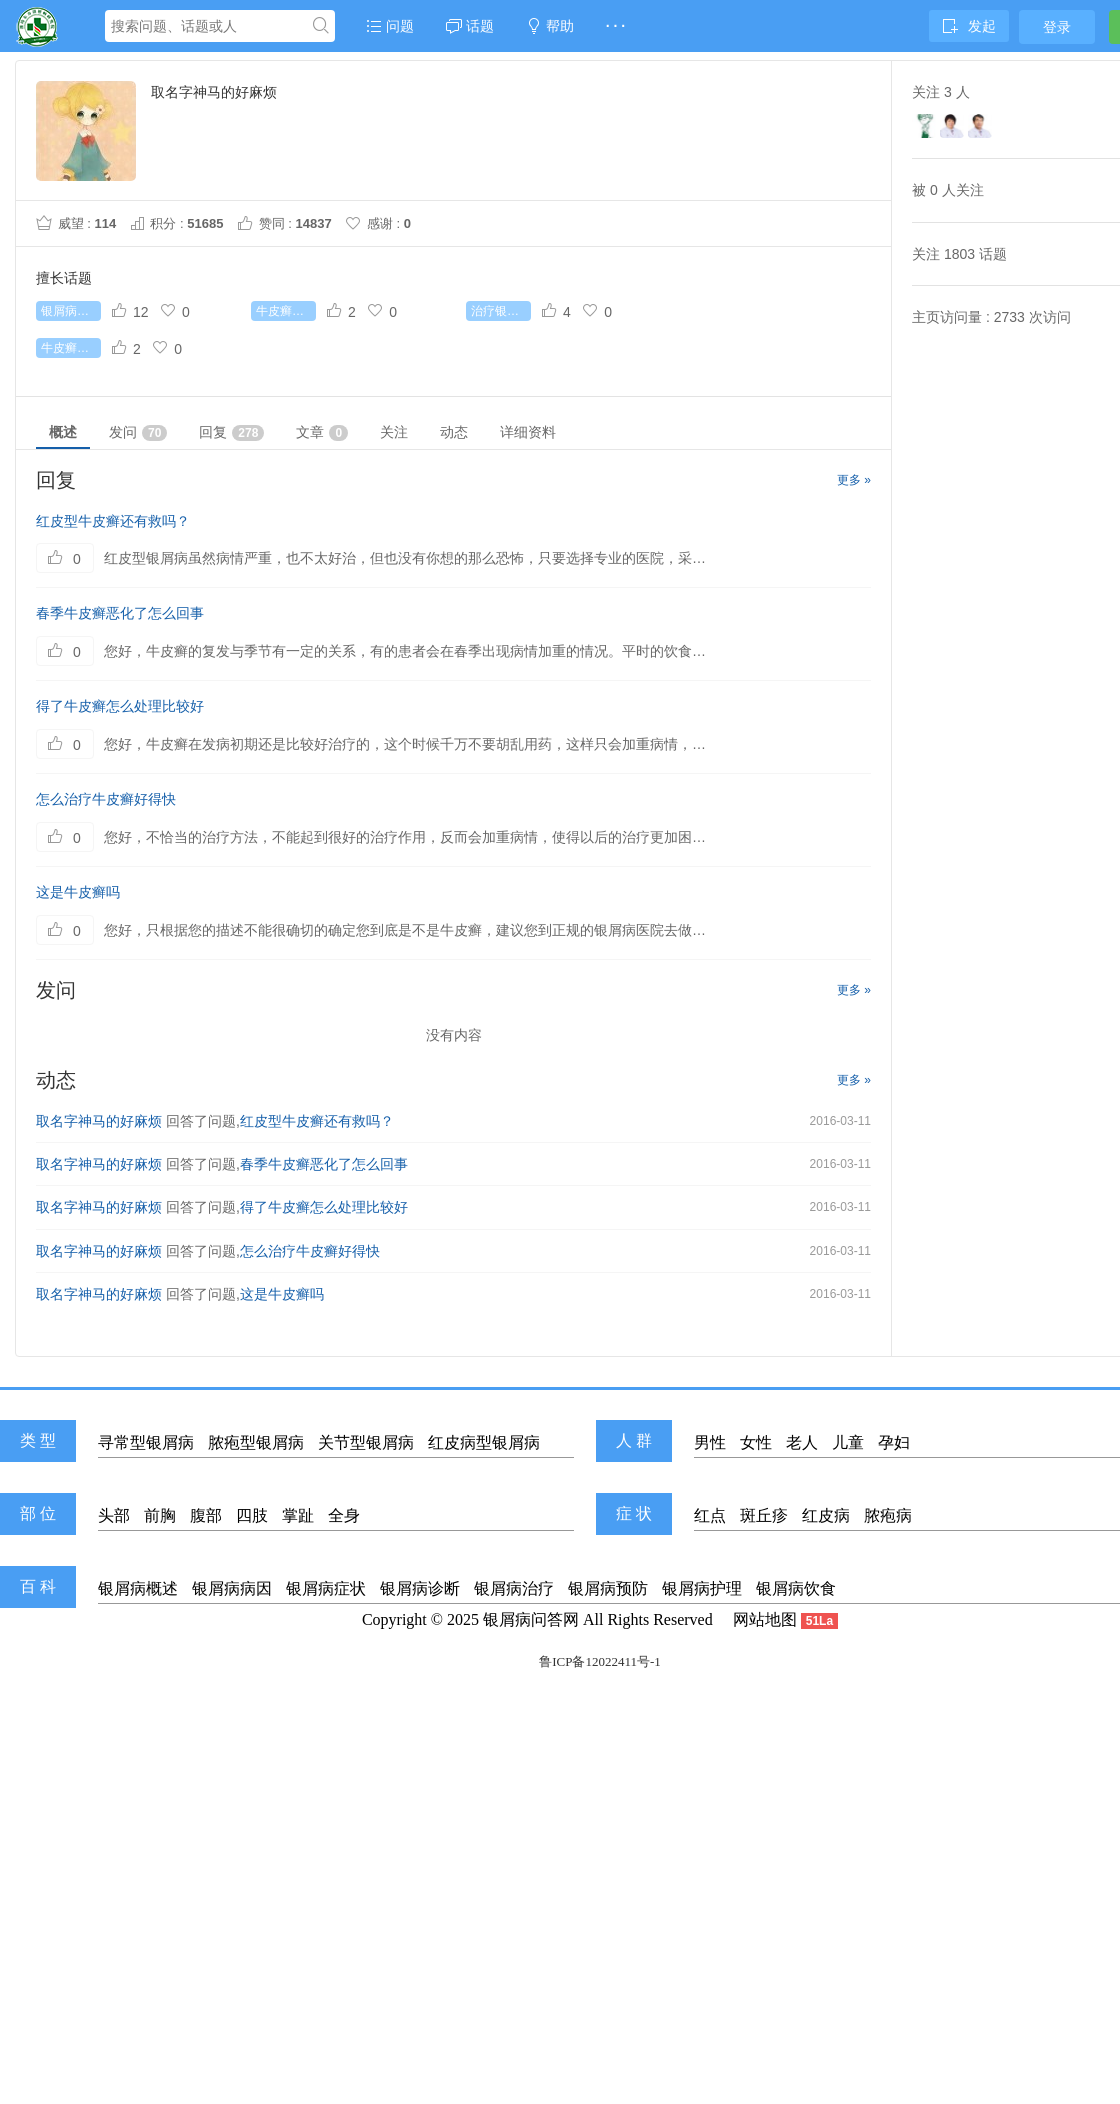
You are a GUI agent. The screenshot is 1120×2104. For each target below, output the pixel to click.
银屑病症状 (326, 1588)
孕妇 (894, 1442)
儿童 (848, 1442)
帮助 (550, 26)
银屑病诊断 (420, 1588)
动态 (454, 432)
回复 (231, 432)
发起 (969, 26)
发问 (138, 432)
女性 (756, 1442)
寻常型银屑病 (146, 1442)
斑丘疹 (764, 1515)
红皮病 (826, 1515)
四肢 (252, 1515)
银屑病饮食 (796, 1588)
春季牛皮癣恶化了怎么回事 (120, 613)
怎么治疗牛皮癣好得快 (106, 799)
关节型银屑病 (366, 1442)
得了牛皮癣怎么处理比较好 (120, 706)
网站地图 (765, 1619)
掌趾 (298, 1515)
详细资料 (528, 432)
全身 (344, 1515)
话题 (470, 26)
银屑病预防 (608, 1588)
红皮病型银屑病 (484, 1442)
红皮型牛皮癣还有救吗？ (113, 521)
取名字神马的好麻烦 (99, 1121)
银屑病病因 (232, 1588)
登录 (1057, 27)
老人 (802, 1442)
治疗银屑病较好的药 (501, 311)
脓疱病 (888, 1515)
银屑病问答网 (531, 1619)
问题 (390, 26)
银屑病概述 (138, 1588)
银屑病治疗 (514, 1588)
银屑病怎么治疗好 (71, 311)
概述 (63, 432)
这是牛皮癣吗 (78, 892)
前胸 (160, 1515)
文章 (322, 432)
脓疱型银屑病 (256, 1442)
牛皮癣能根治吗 (71, 348)
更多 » (854, 480)
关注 (394, 432)
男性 (710, 1442)
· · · (615, 26)
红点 (710, 1515)
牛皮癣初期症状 (286, 311)
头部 (114, 1515)
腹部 (206, 1515)
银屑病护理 (702, 1588)
